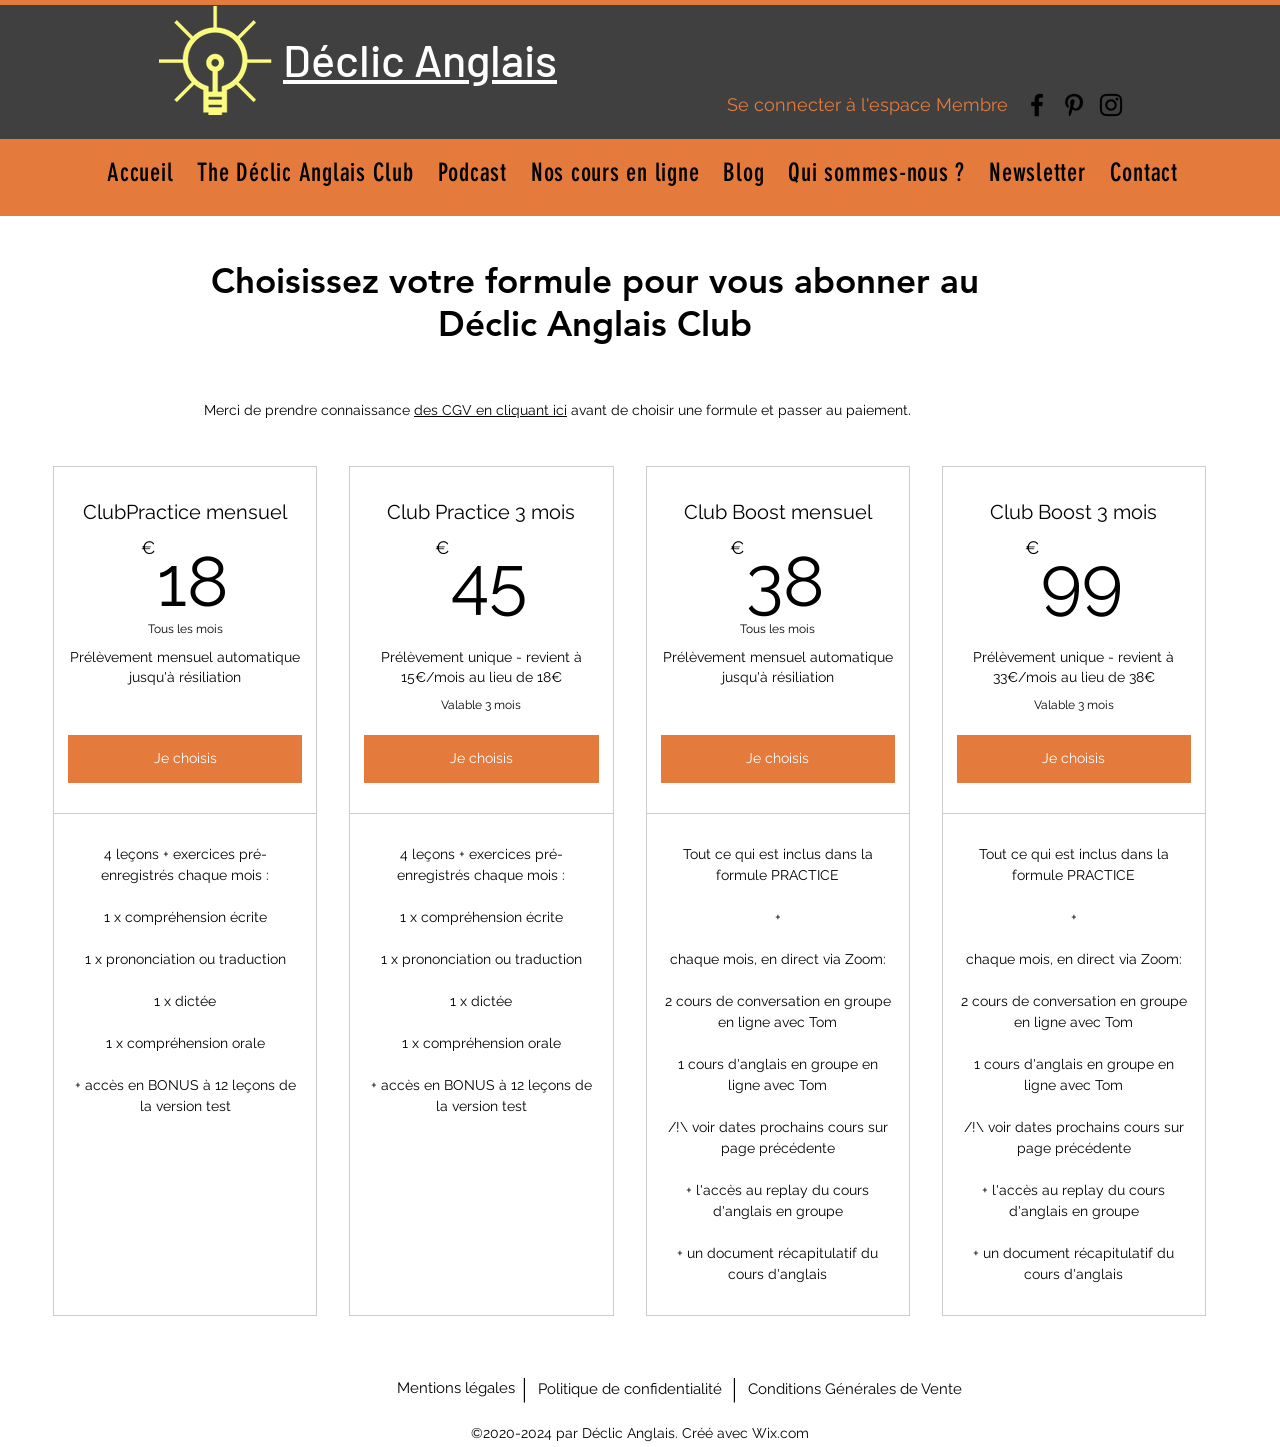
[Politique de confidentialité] (630, 1389)
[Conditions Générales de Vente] (855, 1389)
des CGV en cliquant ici (490, 410)
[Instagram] (1111, 105)
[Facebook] (1037, 105)
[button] (615, 172)
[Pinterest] (1074, 105)
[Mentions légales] (455, 1389)
